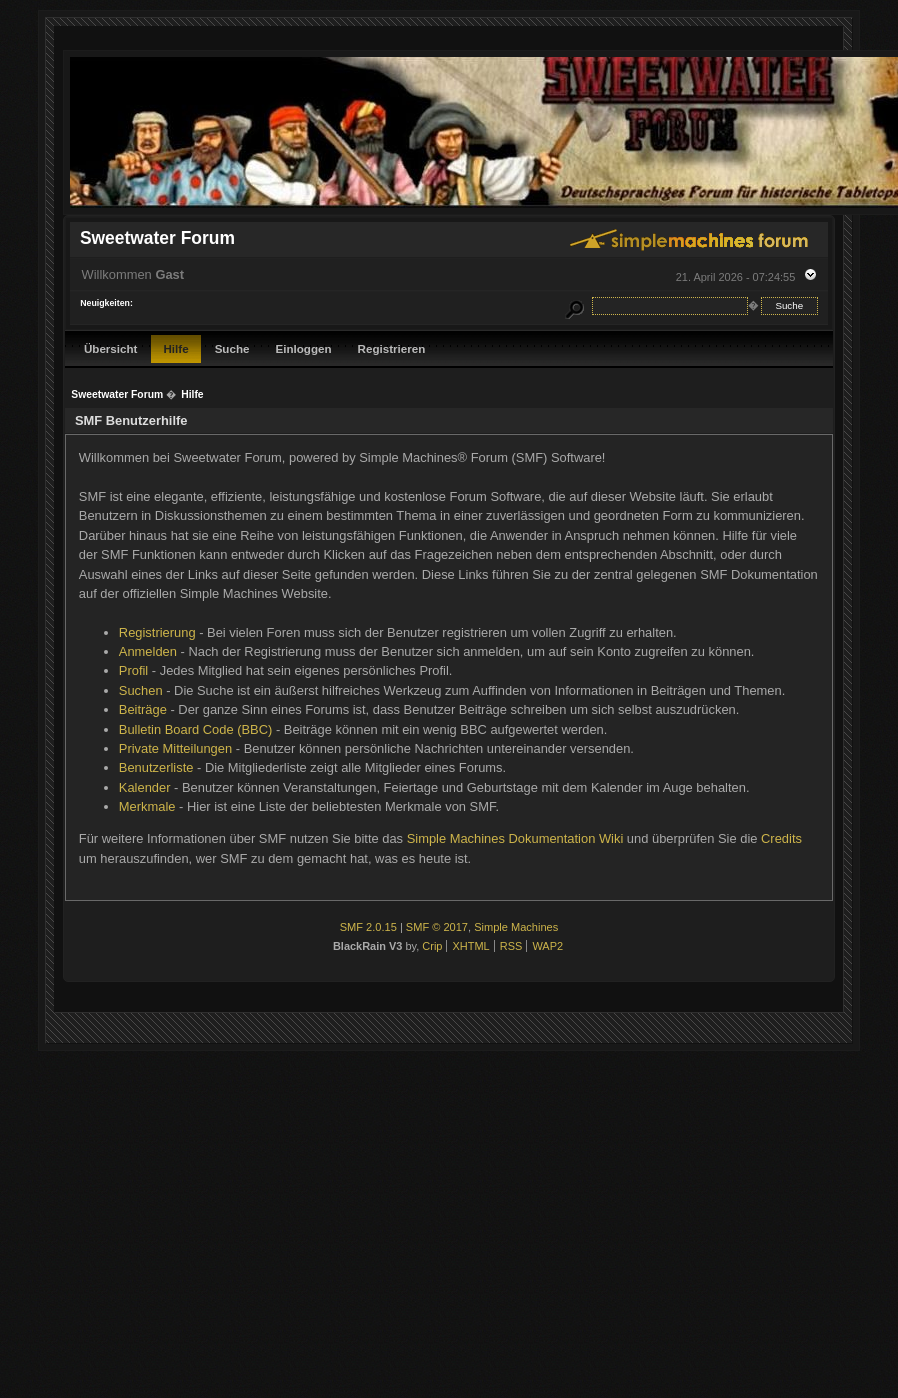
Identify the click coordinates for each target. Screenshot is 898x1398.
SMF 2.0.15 (368, 927)
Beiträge (143, 709)
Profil (133, 670)
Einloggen (303, 348)
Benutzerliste (156, 767)
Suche (232, 348)
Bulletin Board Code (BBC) (196, 729)
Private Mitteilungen (175, 748)
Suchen (141, 690)
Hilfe (175, 348)
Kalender (145, 787)
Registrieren (392, 348)
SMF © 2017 (437, 927)
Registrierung (157, 632)
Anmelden (148, 651)
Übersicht (111, 348)
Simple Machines (516, 927)
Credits (781, 838)
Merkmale (147, 806)
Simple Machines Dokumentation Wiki (515, 838)
